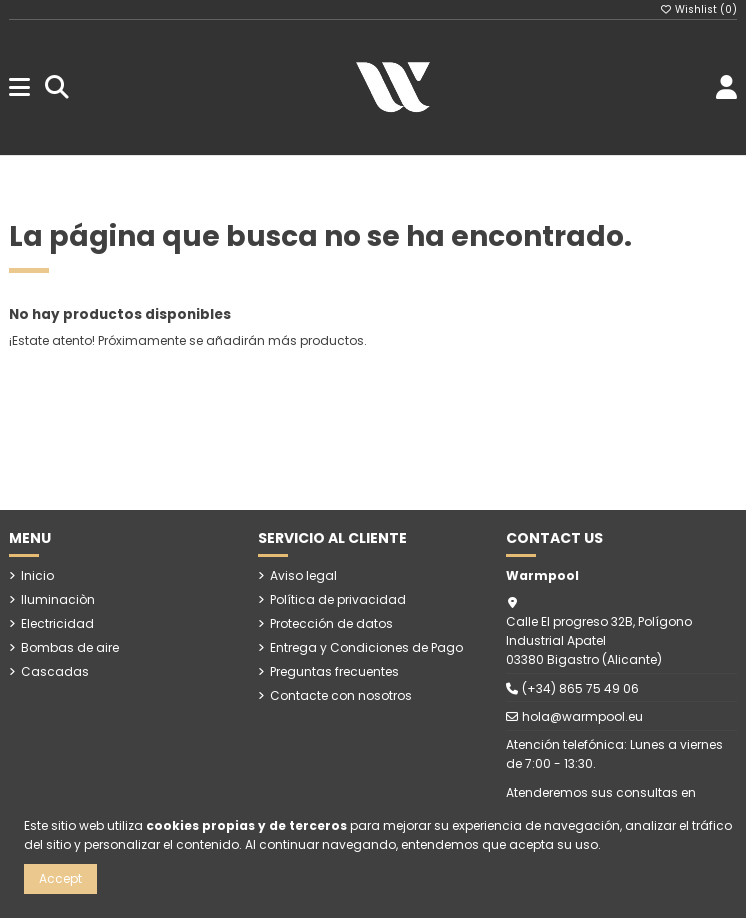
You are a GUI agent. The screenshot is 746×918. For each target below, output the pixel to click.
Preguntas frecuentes (334, 671)
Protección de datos (331, 623)
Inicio (37, 575)
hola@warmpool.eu (582, 716)
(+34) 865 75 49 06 (580, 688)
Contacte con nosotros (341, 695)
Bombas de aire (70, 647)
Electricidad (57, 623)
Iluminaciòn (58, 599)
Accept (60, 878)
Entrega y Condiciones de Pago (366, 647)
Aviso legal (303, 575)
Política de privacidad (338, 599)
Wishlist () (699, 9)
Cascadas (55, 671)
